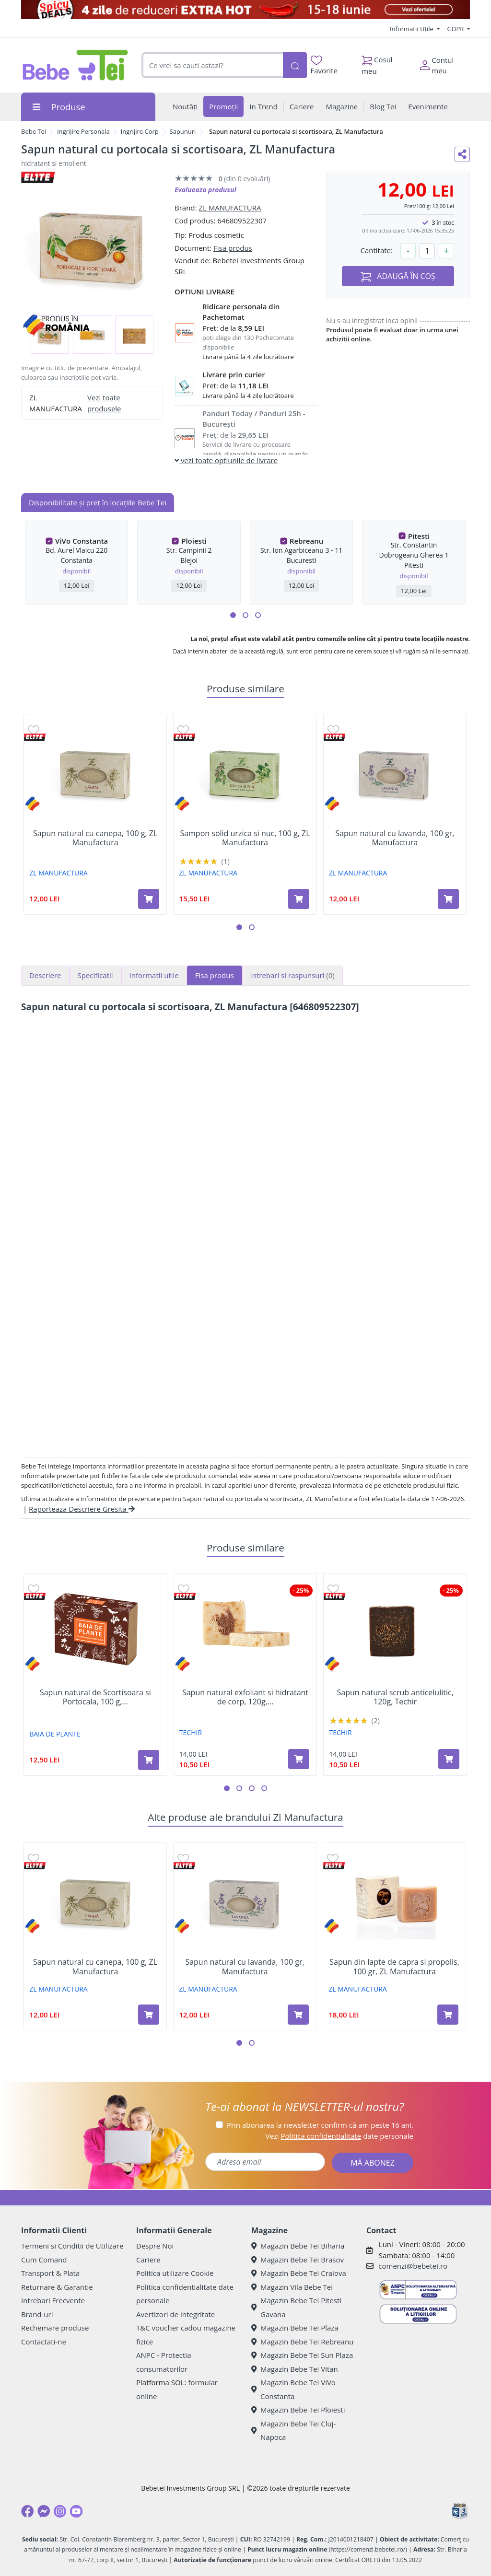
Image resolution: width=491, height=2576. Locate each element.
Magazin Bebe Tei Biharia (297, 2245)
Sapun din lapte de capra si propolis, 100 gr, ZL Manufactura (394, 1967)
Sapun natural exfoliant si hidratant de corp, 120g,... (245, 1697)
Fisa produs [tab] (214, 975)
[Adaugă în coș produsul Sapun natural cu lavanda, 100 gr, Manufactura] (448, 899)
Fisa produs (232, 248)
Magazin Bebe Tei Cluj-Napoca (293, 2430)
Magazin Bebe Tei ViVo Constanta (293, 2389)
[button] (233, 615)
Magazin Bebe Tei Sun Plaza (302, 2355)
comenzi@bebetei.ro (412, 2266)
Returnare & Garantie (57, 2287)
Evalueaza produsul (205, 189)
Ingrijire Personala (83, 131)
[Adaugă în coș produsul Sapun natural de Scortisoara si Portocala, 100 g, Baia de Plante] (148, 1760)
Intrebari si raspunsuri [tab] (292, 975)
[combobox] (212, 65)
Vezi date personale (339, 2136)
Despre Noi (155, 2245)
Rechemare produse (55, 2327)
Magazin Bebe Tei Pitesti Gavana (296, 2307)
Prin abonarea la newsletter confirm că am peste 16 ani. (320, 2125)
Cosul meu (377, 62)
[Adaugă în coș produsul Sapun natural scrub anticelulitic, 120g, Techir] (448, 1759)
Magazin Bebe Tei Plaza (295, 2327)
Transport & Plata (50, 2273)
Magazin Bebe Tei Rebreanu (302, 2341)
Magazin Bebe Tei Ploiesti (298, 2409)
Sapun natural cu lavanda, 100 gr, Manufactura (394, 838)
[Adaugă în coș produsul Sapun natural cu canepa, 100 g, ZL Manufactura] (148, 899)
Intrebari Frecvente (53, 2300)
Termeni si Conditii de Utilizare (72, 2245)
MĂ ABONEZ (373, 2162)
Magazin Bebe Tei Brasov (297, 2259)
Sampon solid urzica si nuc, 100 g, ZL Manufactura (245, 838)
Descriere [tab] (45, 975)
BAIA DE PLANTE (54, 1733)
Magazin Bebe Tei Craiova (298, 2273)
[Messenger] (43, 2511)
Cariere (148, 2259)
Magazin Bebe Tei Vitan (294, 2369)
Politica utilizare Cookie (174, 2273)
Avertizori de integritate (175, 2314)
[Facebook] (27, 2511)
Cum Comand (44, 2259)
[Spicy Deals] (245, 9)
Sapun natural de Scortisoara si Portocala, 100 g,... (95, 1697)
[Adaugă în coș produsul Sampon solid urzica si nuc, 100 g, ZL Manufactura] (298, 899)
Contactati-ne (43, 2341)
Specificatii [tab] (95, 975)
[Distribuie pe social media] (462, 154)
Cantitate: (376, 250)
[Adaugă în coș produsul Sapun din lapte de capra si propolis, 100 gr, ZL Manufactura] (447, 2015)
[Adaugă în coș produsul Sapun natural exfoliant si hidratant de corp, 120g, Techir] (298, 1759)
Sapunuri (183, 131)
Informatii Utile (412, 28)
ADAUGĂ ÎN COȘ (398, 276)
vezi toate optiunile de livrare (226, 460)
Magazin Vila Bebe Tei (292, 2287)
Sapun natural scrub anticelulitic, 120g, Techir (395, 1697)
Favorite (324, 65)
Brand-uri (37, 2314)
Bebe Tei (33, 131)
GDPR (456, 28)
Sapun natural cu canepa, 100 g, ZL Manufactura (95, 838)
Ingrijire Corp (140, 131)
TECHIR (190, 1732)
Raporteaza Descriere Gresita (82, 1509)
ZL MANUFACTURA (230, 207)
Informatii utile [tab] (154, 975)
